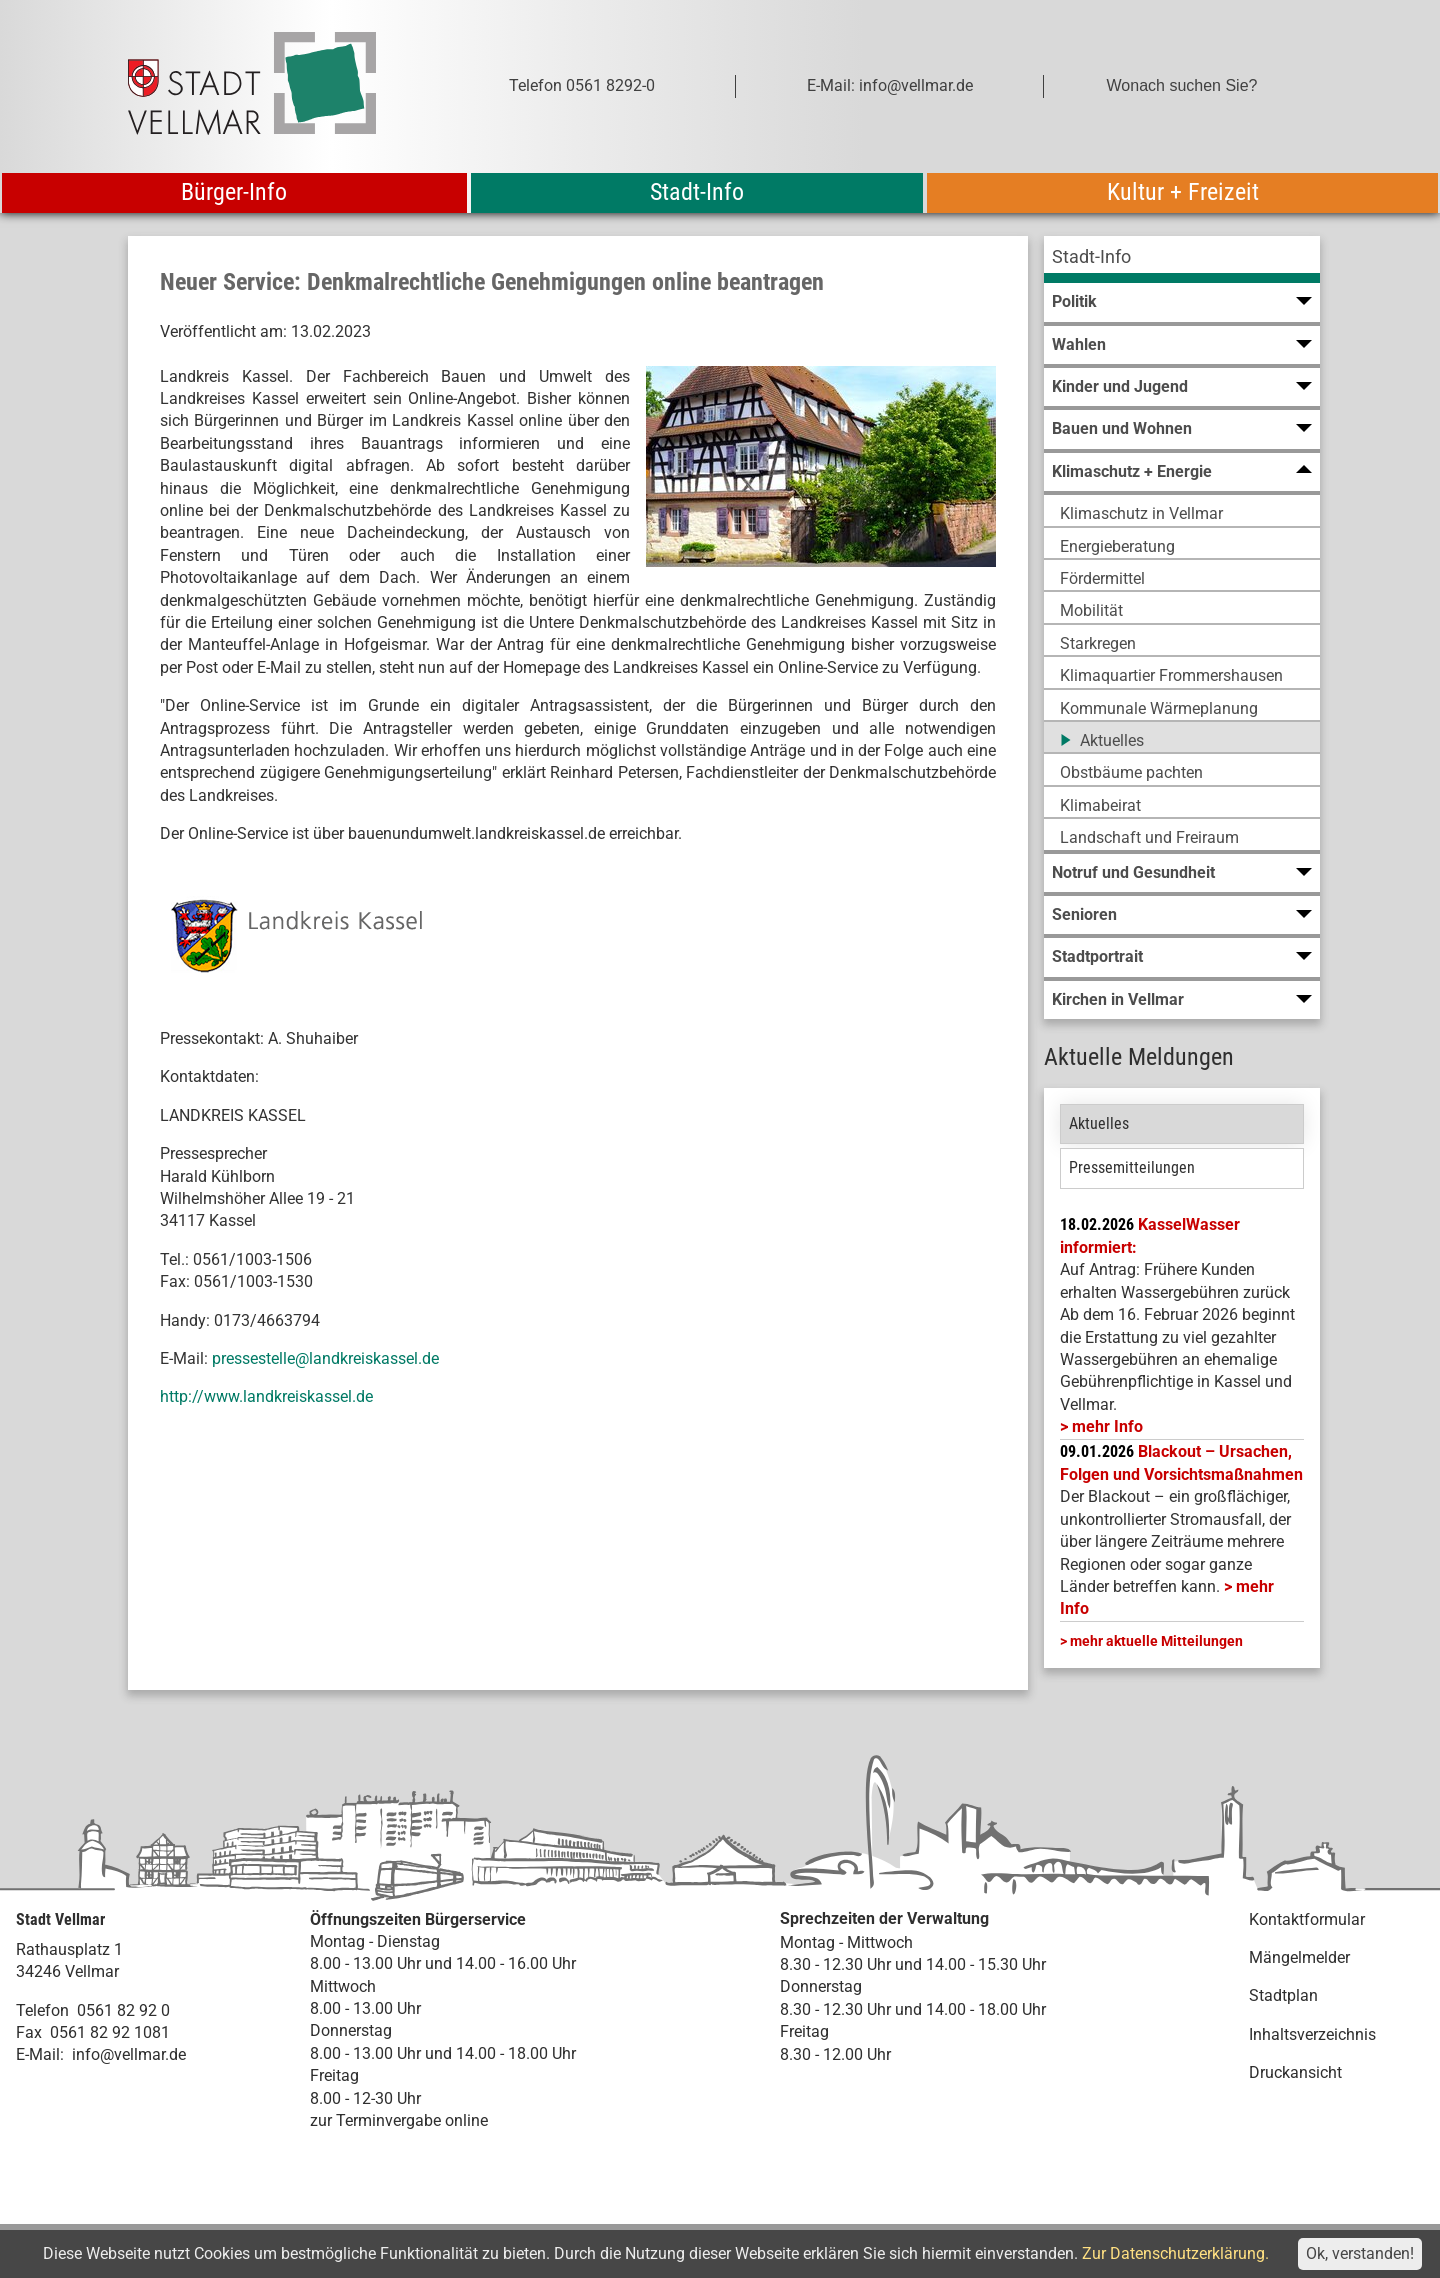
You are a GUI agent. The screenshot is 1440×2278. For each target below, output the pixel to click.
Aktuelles (1099, 1123)
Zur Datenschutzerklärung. (1175, 2253)
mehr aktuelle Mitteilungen (1156, 1641)
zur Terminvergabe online (399, 2120)
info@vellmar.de (129, 2054)
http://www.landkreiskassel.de (266, 1396)
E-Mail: (40, 2054)
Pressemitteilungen (1132, 1167)
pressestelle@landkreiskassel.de (325, 1358)
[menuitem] (1182, 259)
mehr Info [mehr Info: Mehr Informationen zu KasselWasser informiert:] (1107, 1426)
